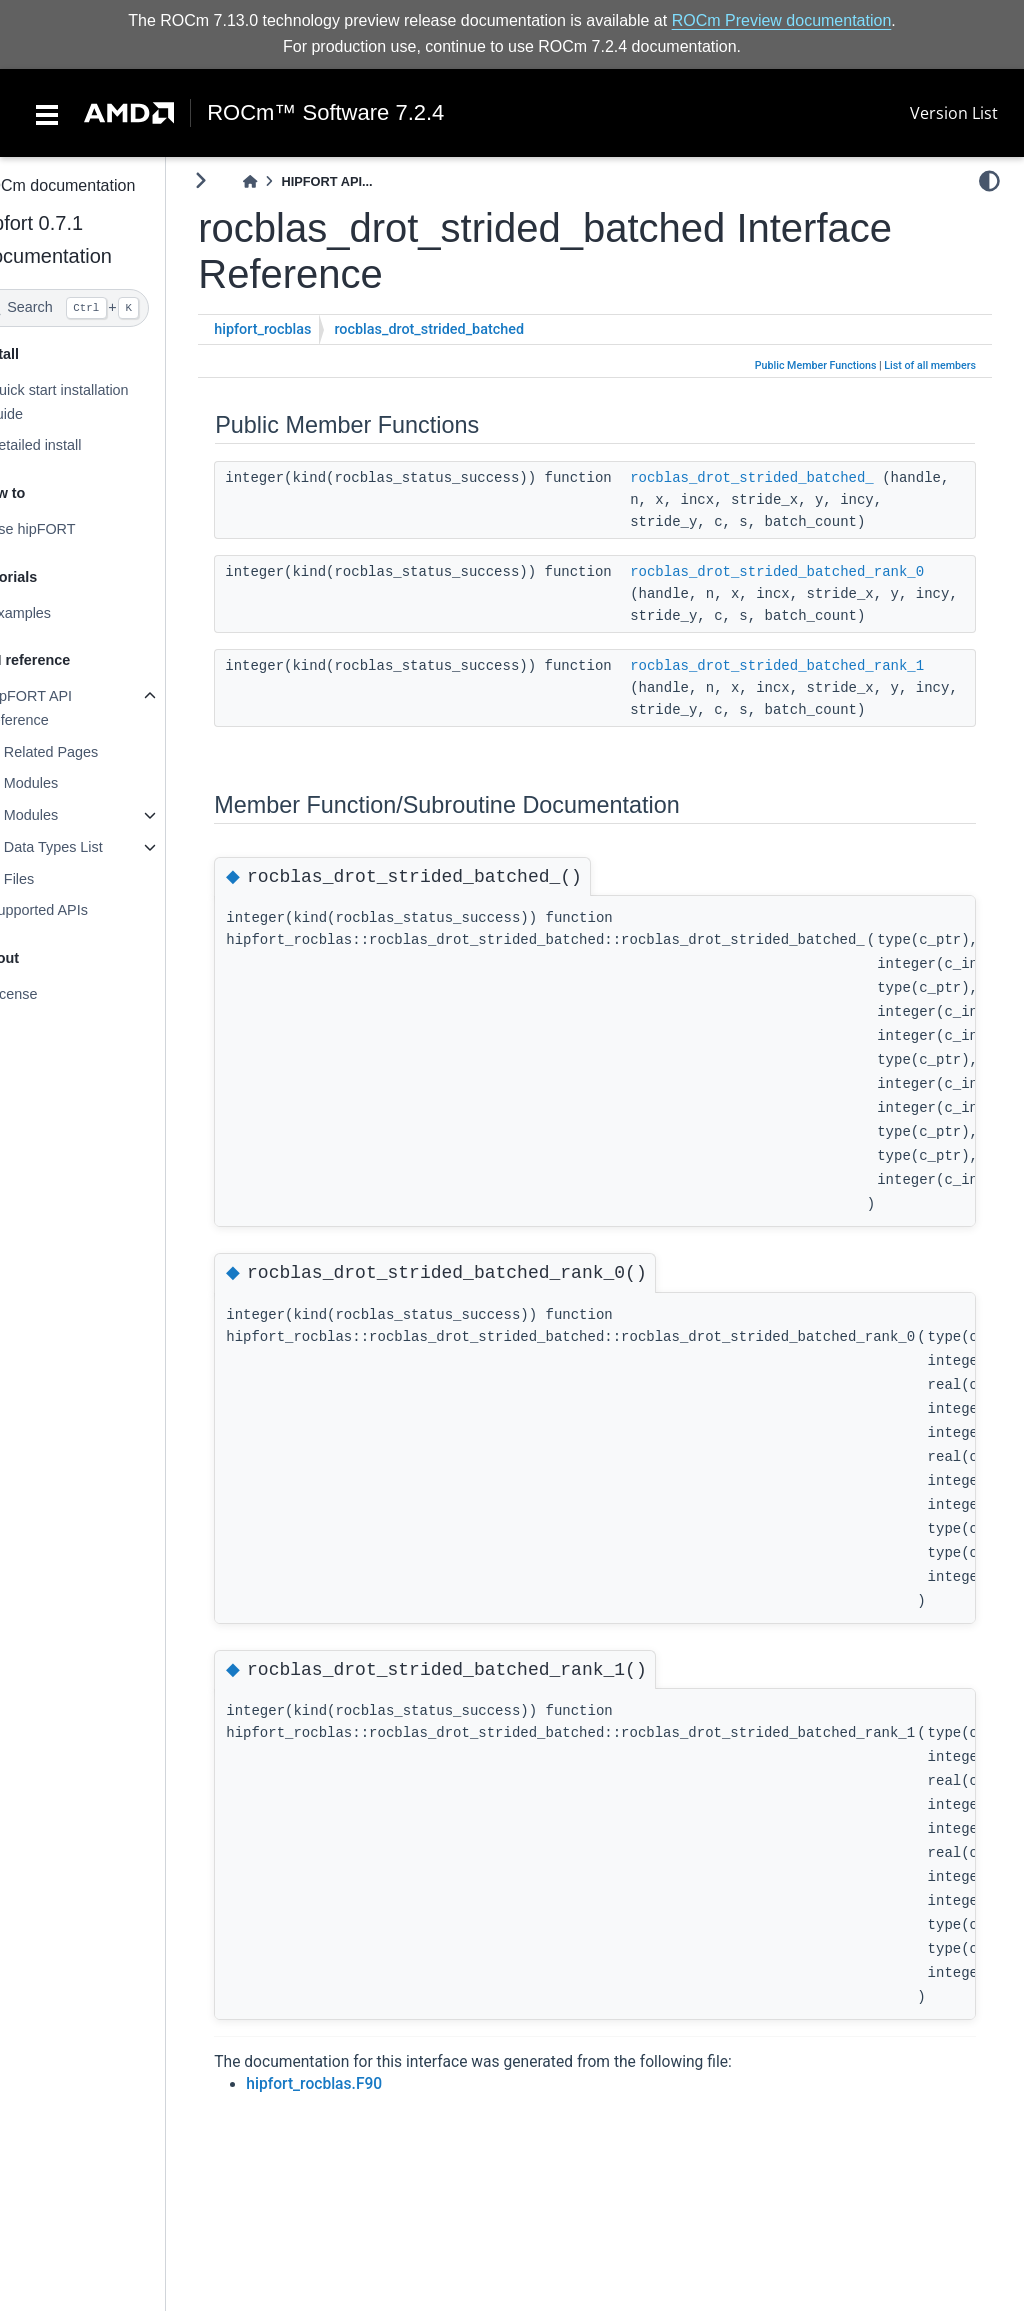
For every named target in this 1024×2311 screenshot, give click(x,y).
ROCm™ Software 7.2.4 (325, 113)
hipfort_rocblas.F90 (353, 2084)
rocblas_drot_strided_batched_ (791, 478)
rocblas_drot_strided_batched (468, 329)
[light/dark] (989, 181)
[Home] (289, 181)
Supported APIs (76, 910)
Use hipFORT (70, 529)
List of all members (930, 365)
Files (57, 879)
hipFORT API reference (68, 708)
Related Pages (89, 752)
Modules (69, 783)
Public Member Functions (816, 365)
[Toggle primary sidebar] (239, 180)
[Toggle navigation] (47, 113)
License (51, 994)
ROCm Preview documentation (782, 20)
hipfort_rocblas (301, 329)
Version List (954, 113)
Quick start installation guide (96, 402)
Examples (57, 613)
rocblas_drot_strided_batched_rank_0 (816, 572)
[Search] (102, 308)
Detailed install (73, 445)
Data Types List (91, 847)
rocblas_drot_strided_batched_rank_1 (816, 666)
